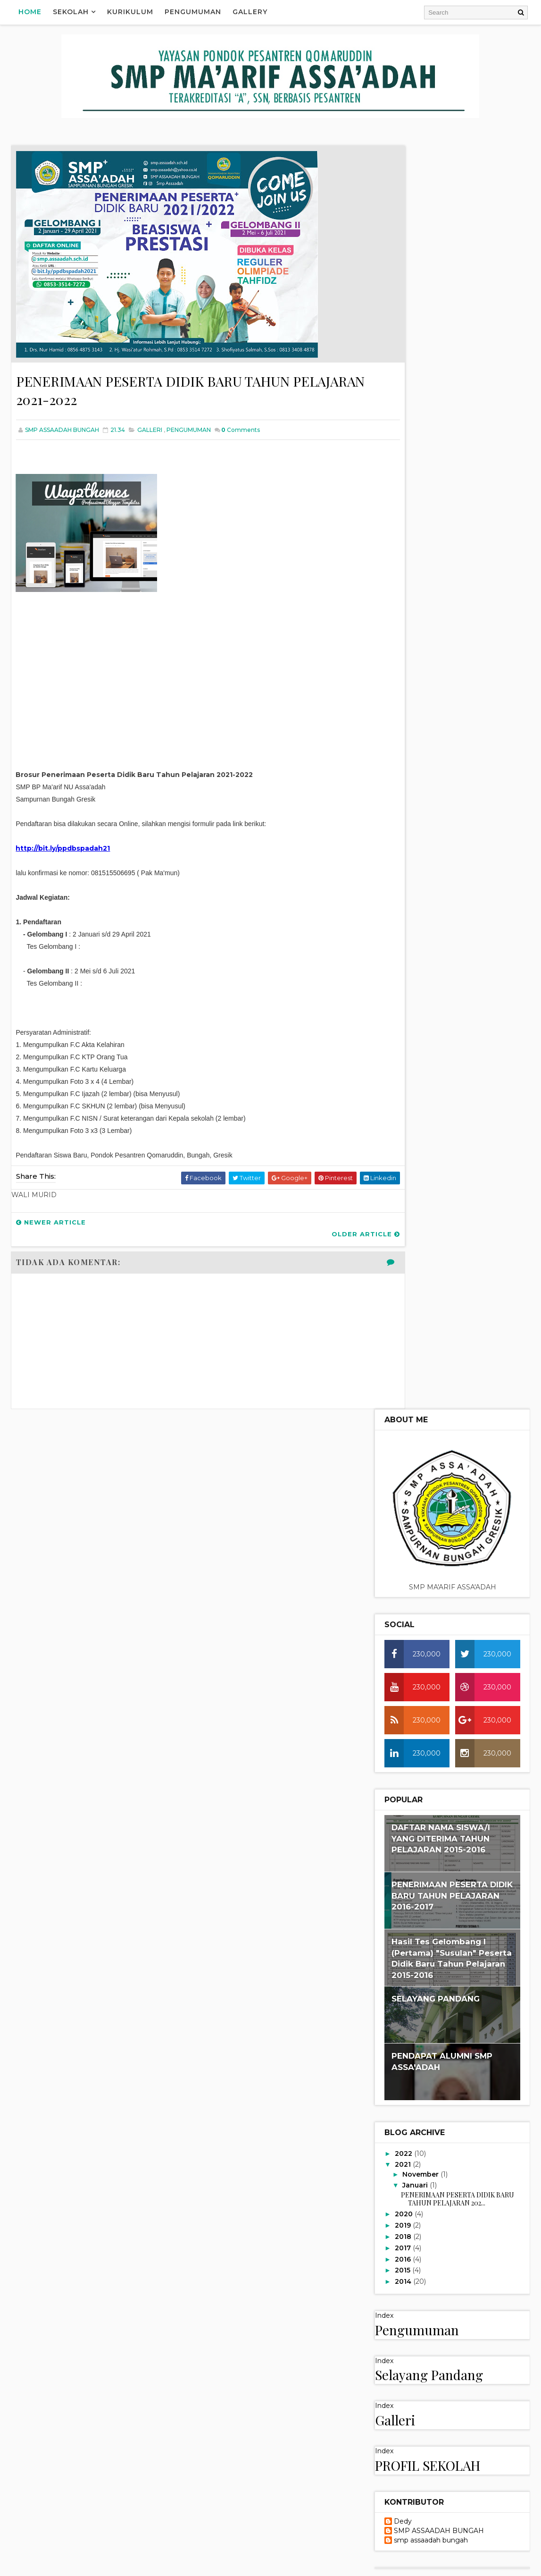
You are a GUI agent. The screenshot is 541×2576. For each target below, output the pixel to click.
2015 (403, 1007)
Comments (240, 433)
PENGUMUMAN (188, 433)
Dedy (403, 1258)
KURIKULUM (412, 1702)
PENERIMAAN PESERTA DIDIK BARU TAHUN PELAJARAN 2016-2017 (452, 632)
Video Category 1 (424, 1594)
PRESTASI (408, 1479)
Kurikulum (131, 12)
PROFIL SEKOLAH (427, 1202)
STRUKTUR (410, 1527)
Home (30, 12)
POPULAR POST (416, 1463)
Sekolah (71, 12)
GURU (402, 1368)
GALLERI (149, 433)
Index (384, 1052)
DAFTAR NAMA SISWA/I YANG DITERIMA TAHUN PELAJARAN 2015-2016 (440, 575)
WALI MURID (412, 1559)
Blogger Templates (210, 2564)
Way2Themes (102, 2564)
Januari (416, 922)
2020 (405, 950)
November (421, 910)
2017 (404, 984)
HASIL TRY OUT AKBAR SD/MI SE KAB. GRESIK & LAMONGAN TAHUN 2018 (443, 1992)
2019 (404, 962)
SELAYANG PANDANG (435, 735)
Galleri (395, 1157)
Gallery (250, 12)
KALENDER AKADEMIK (425, 1383)
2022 (404, 890)
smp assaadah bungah (431, 1277)
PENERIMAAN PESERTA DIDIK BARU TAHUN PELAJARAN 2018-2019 (452, 1935)
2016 (404, 995)
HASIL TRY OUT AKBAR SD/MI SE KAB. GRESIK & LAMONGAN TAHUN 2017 (442, 2106)
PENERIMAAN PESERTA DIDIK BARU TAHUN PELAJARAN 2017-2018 (452, 2163)
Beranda (398, 1812)
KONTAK (406, 1399)
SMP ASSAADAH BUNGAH (439, 1268)
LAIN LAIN (408, 1415)
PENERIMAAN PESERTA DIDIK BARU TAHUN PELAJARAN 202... (457, 935)
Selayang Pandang (429, 1111)
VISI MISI (406, 1543)
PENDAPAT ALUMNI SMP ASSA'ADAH (424, 2293)
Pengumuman (193, 12)
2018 (404, 973)
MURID (403, 1431)
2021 (404, 901)
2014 (404, 1018)
